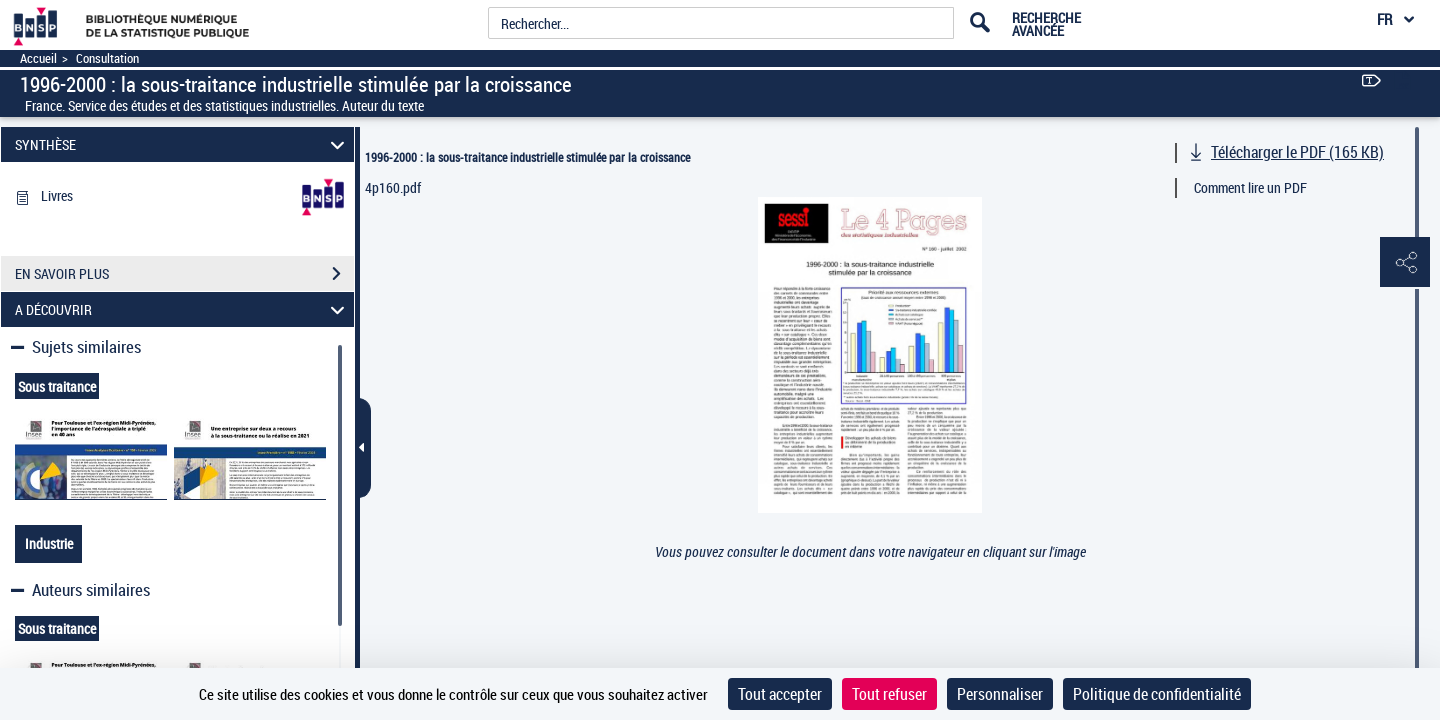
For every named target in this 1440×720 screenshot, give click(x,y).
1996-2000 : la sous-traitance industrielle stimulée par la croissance (527, 157)
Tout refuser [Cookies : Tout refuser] (889, 694)
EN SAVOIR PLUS (184, 274)
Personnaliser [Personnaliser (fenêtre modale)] (1000, 694)
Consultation (107, 58)
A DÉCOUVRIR (183, 309)
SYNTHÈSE (183, 144)
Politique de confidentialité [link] (1157, 694)
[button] (1405, 263)
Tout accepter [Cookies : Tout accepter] (780, 694)
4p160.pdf (393, 187)
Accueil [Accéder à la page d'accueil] (38, 58)
